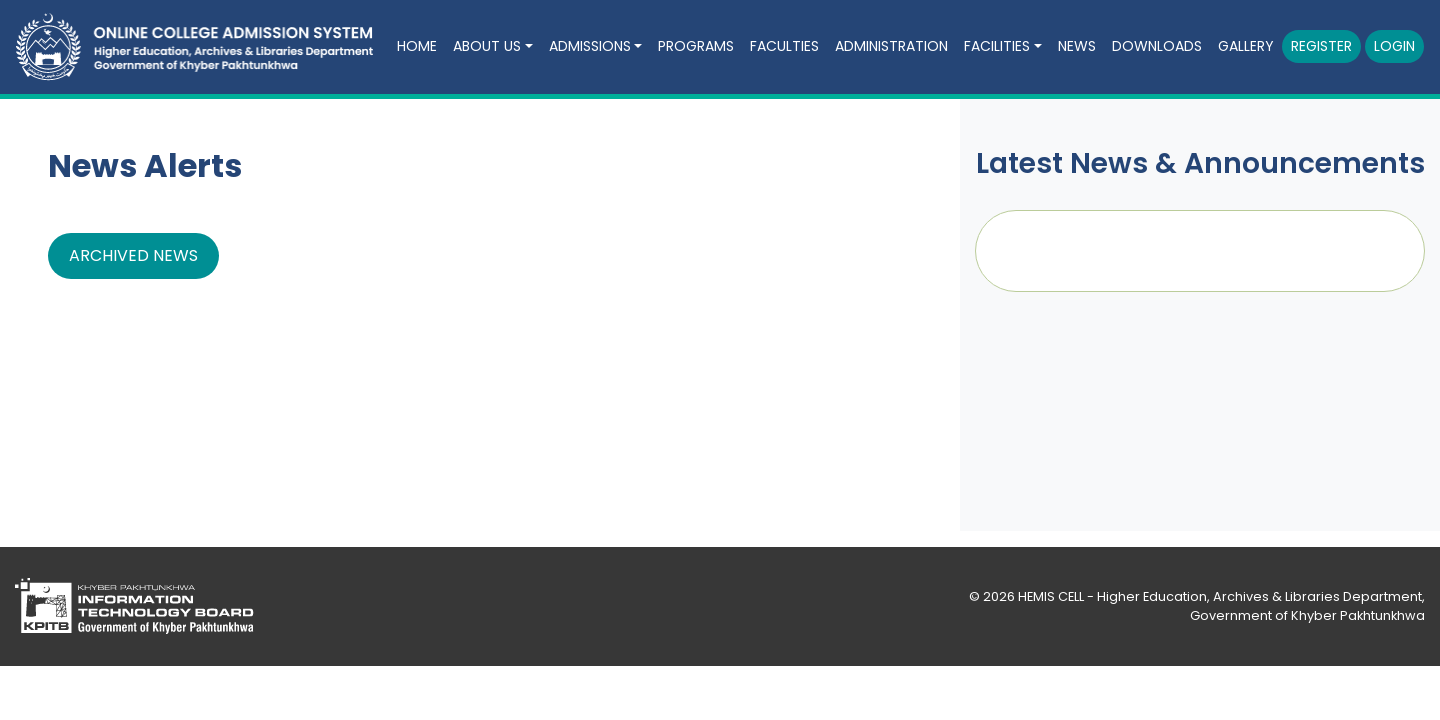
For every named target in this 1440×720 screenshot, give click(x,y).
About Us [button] (487, 46)
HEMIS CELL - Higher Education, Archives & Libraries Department (1220, 596)
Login (1394, 46)
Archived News (133, 255)
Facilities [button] (997, 46)
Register (1321, 46)
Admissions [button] (590, 46)
